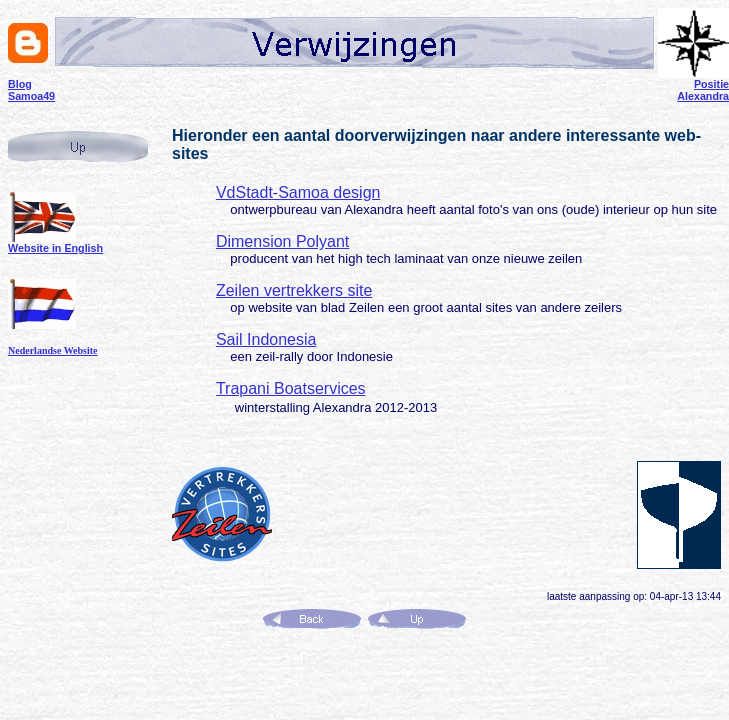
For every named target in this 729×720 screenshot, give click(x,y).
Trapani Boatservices (291, 388)
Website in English (55, 248)
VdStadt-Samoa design (298, 192)
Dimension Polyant (282, 241)
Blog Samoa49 (31, 90)
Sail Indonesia (266, 339)
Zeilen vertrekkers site (294, 290)
